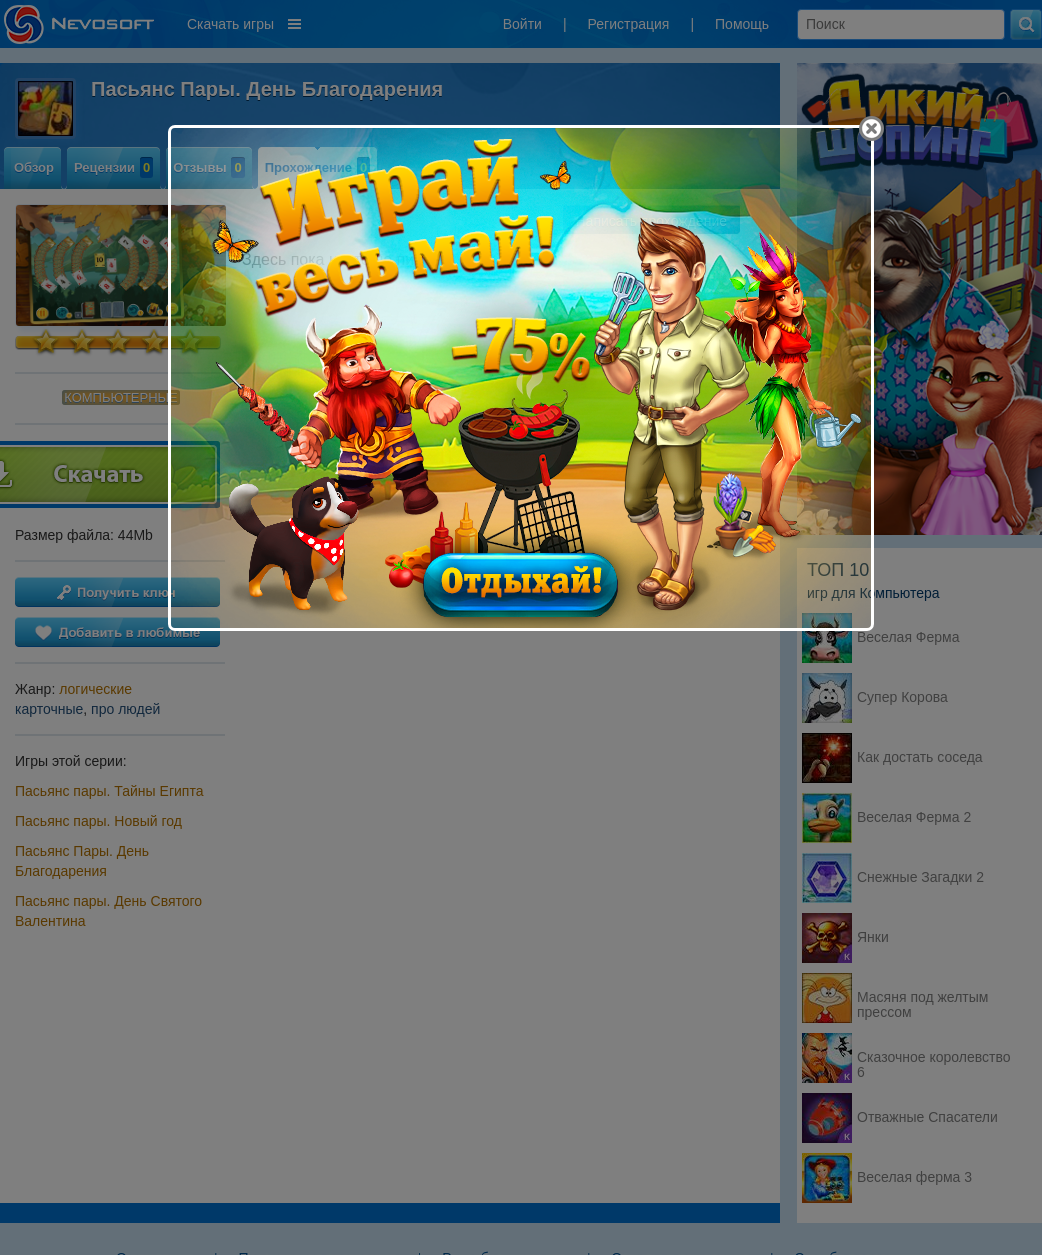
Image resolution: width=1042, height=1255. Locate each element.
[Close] (871, 128)
